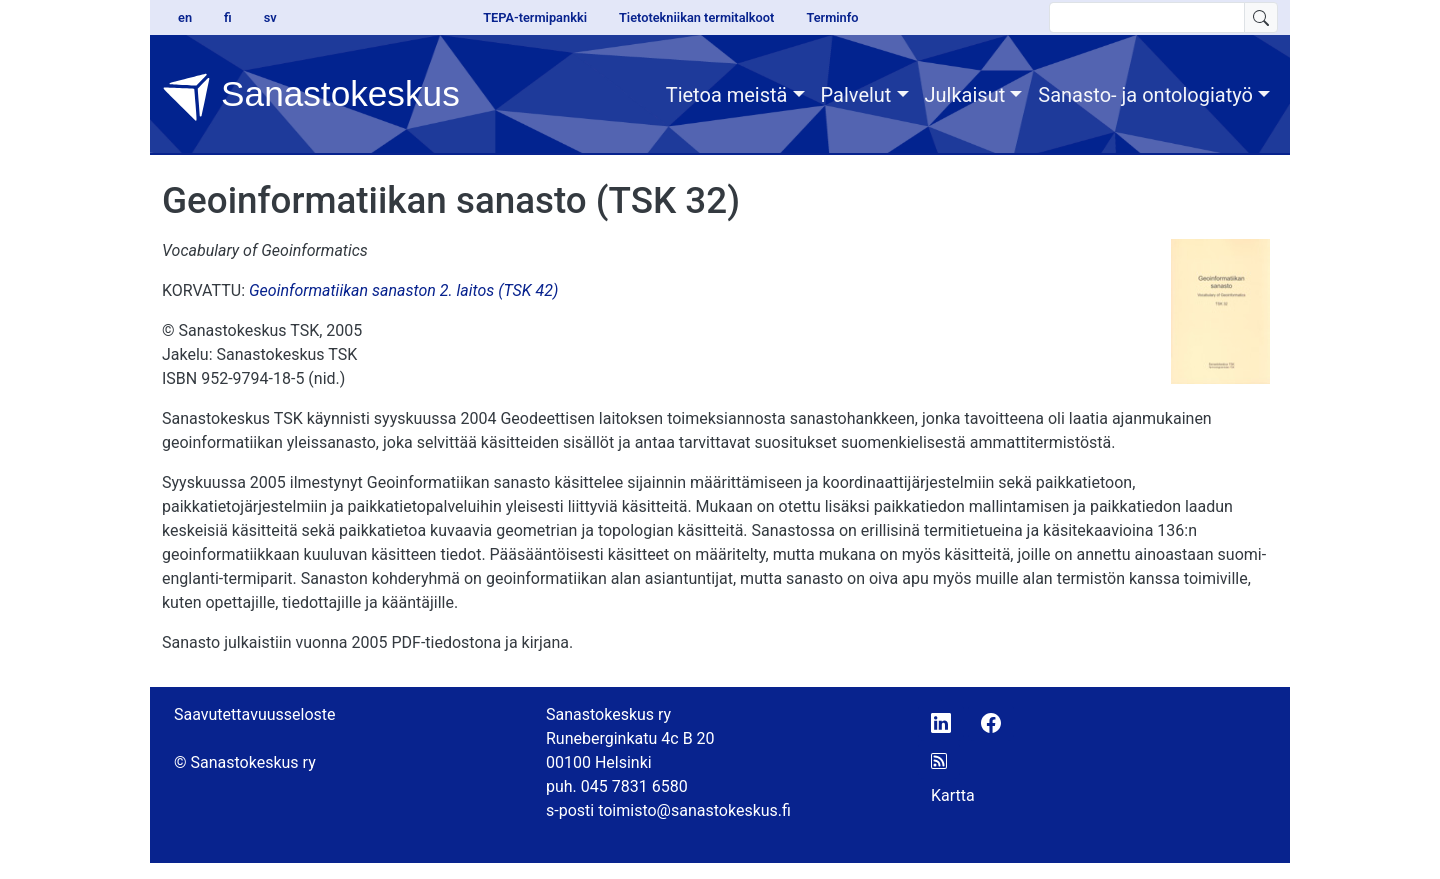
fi (228, 17)
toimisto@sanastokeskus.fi (694, 810)
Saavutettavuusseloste (255, 714)
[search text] (1147, 17)
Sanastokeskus (311, 97)
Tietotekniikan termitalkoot (696, 17)
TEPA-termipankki (535, 17)
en (185, 17)
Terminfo (832, 17)
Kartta (953, 795)
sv (270, 17)
